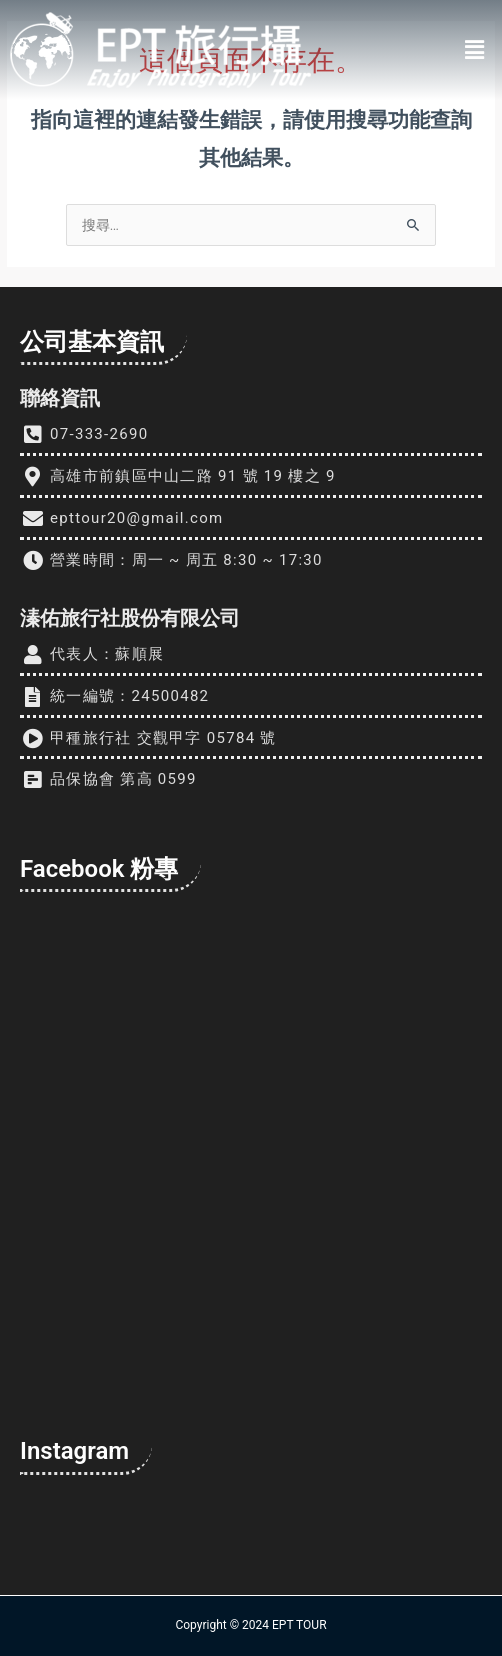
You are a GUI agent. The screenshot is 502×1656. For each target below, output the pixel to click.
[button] (475, 50)
